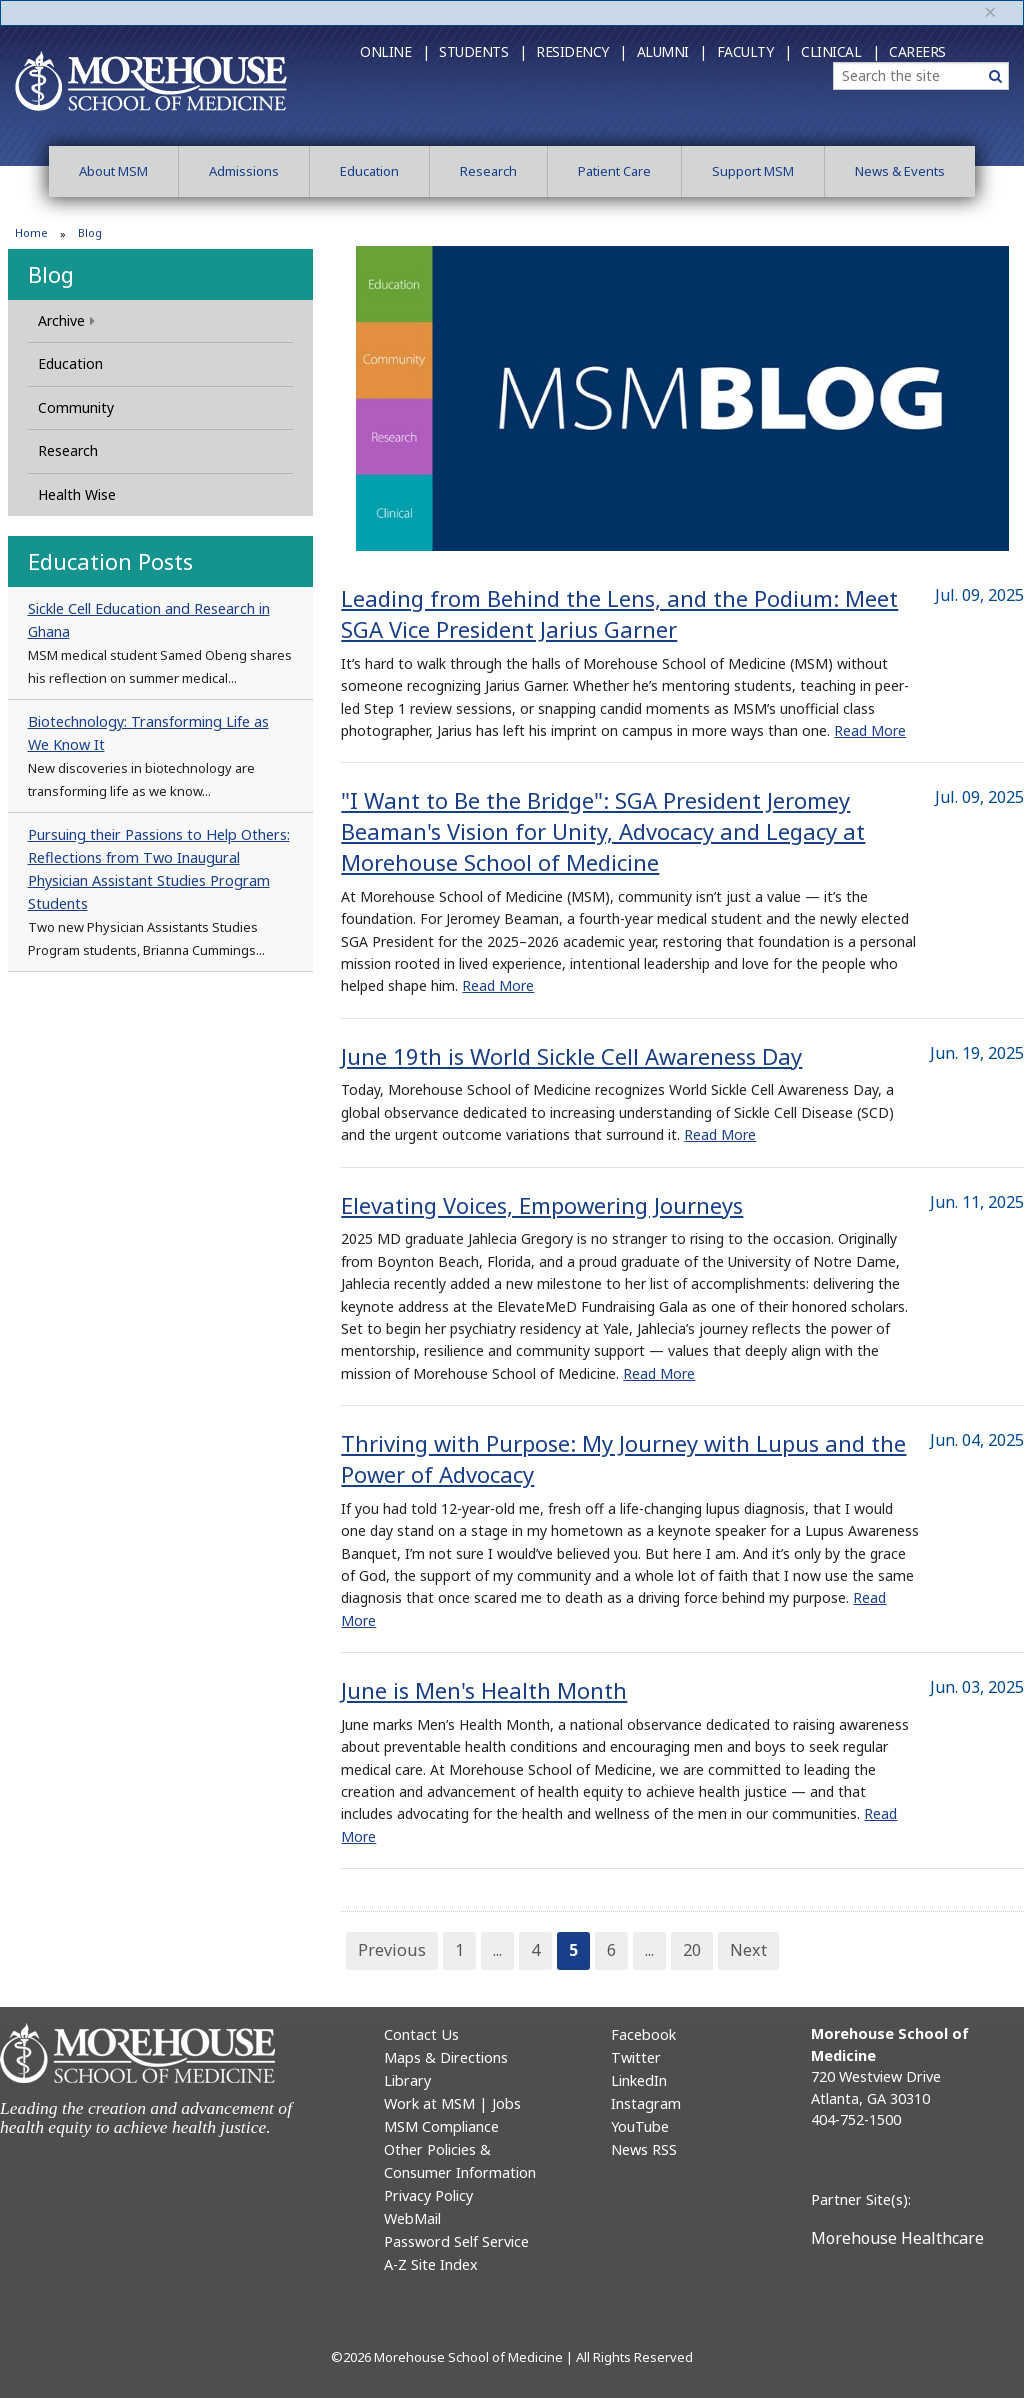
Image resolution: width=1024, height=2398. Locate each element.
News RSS (644, 2149)
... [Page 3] (497, 1950)
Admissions (244, 171)
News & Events (900, 171)
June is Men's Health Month (484, 1690)
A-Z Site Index (431, 2264)
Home (31, 232)
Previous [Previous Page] (392, 1950)
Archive (66, 320)
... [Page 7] (649, 1950)
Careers (917, 51)
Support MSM (753, 171)
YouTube (640, 2126)
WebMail (412, 2218)
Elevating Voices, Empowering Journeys (542, 1205)
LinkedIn (639, 2080)
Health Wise (77, 494)
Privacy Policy (428, 2195)
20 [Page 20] (692, 1950)
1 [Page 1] (459, 1950)
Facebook (643, 2034)
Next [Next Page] (748, 1950)
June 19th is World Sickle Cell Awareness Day (571, 1056)
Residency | (581, 51)
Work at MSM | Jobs (452, 2103)
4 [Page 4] (535, 1950)
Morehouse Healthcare (897, 2238)
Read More (870, 730)
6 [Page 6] (611, 1950)
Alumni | (672, 51)
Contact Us (421, 2034)
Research (488, 171)
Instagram (646, 2103)
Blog (51, 274)
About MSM (113, 171)
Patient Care (614, 171)
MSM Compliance (441, 2126)
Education (369, 171)
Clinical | (840, 51)
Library (407, 2080)
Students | (482, 51)
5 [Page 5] (573, 1950)
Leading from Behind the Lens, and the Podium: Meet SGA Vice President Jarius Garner (619, 613)
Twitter (636, 2057)
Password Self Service (456, 2241)
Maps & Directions (446, 2057)
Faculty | (754, 51)
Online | (394, 51)
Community (76, 407)
